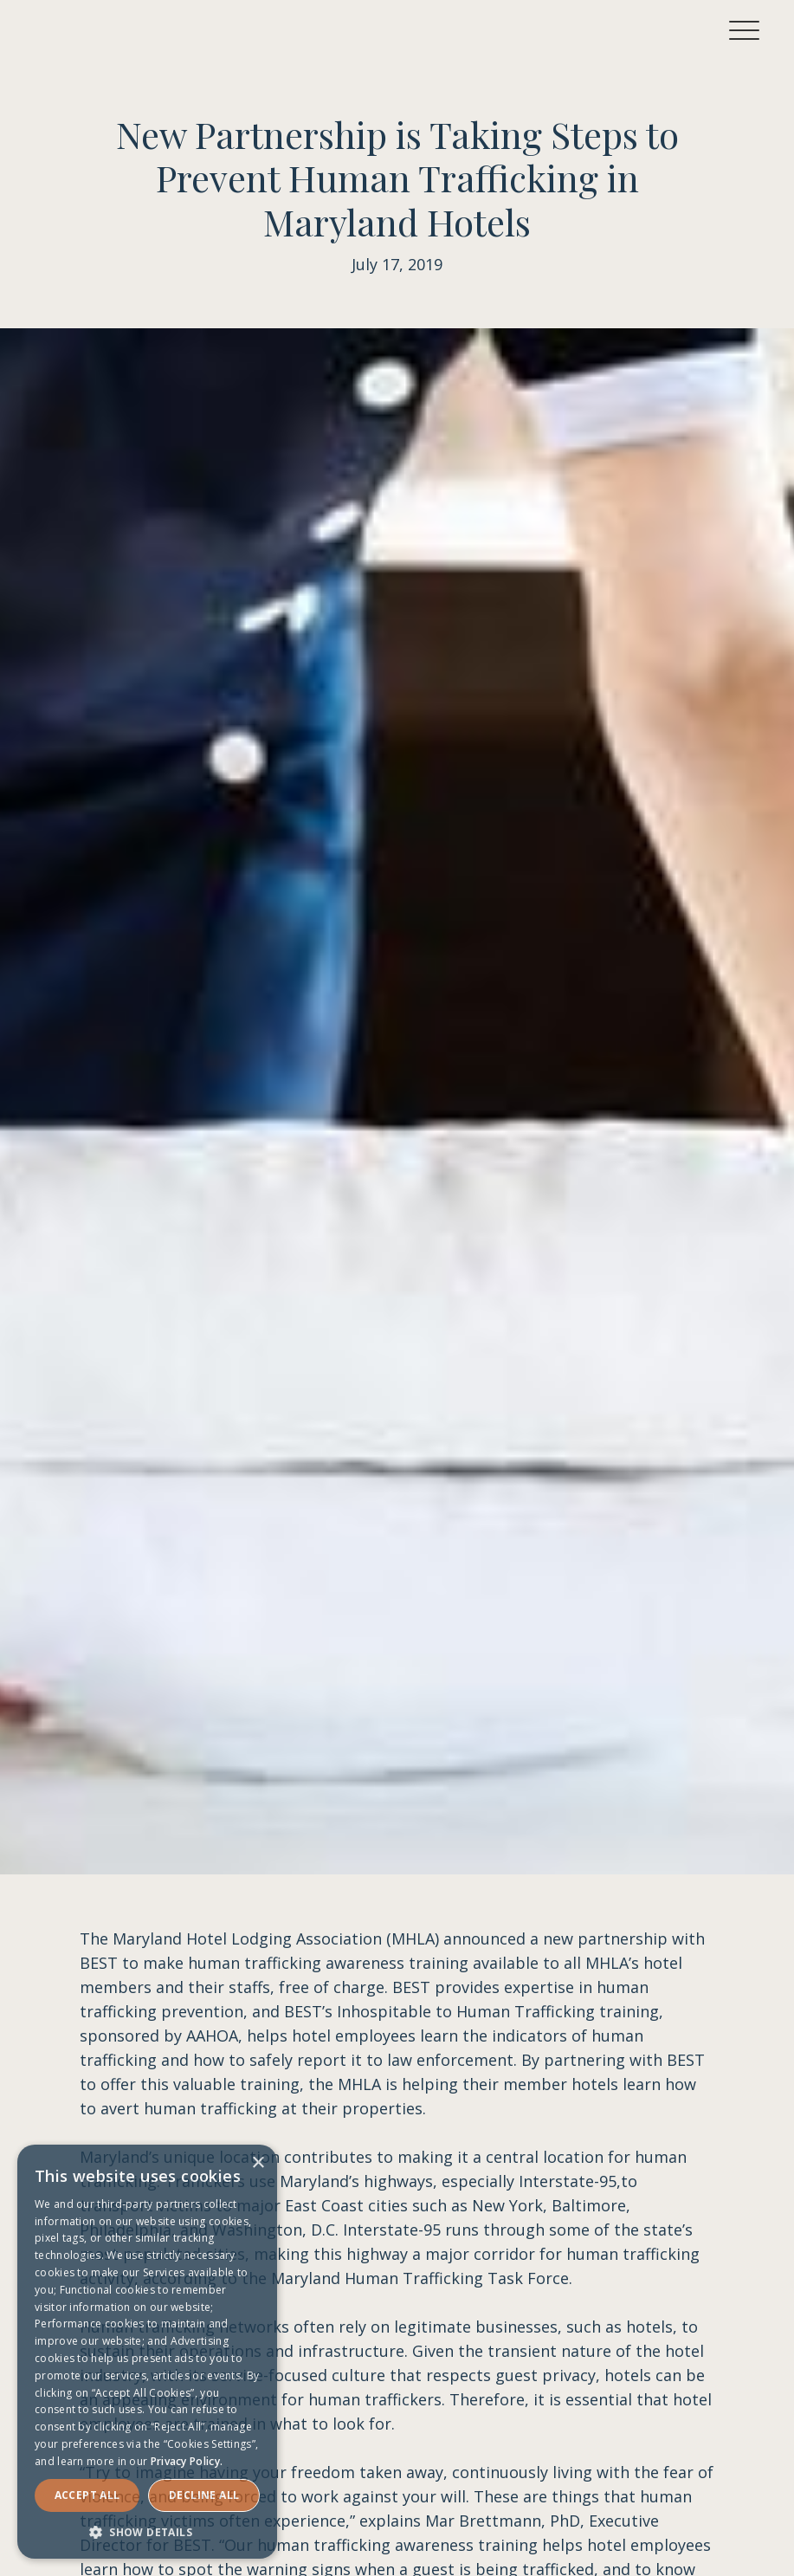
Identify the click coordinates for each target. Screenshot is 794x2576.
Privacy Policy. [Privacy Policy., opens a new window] (187, 2461)
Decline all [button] (204, 2495)
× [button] (257, 2163)
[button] (744, 30)
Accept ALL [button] (87, 2495)
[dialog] (147, 2352)
